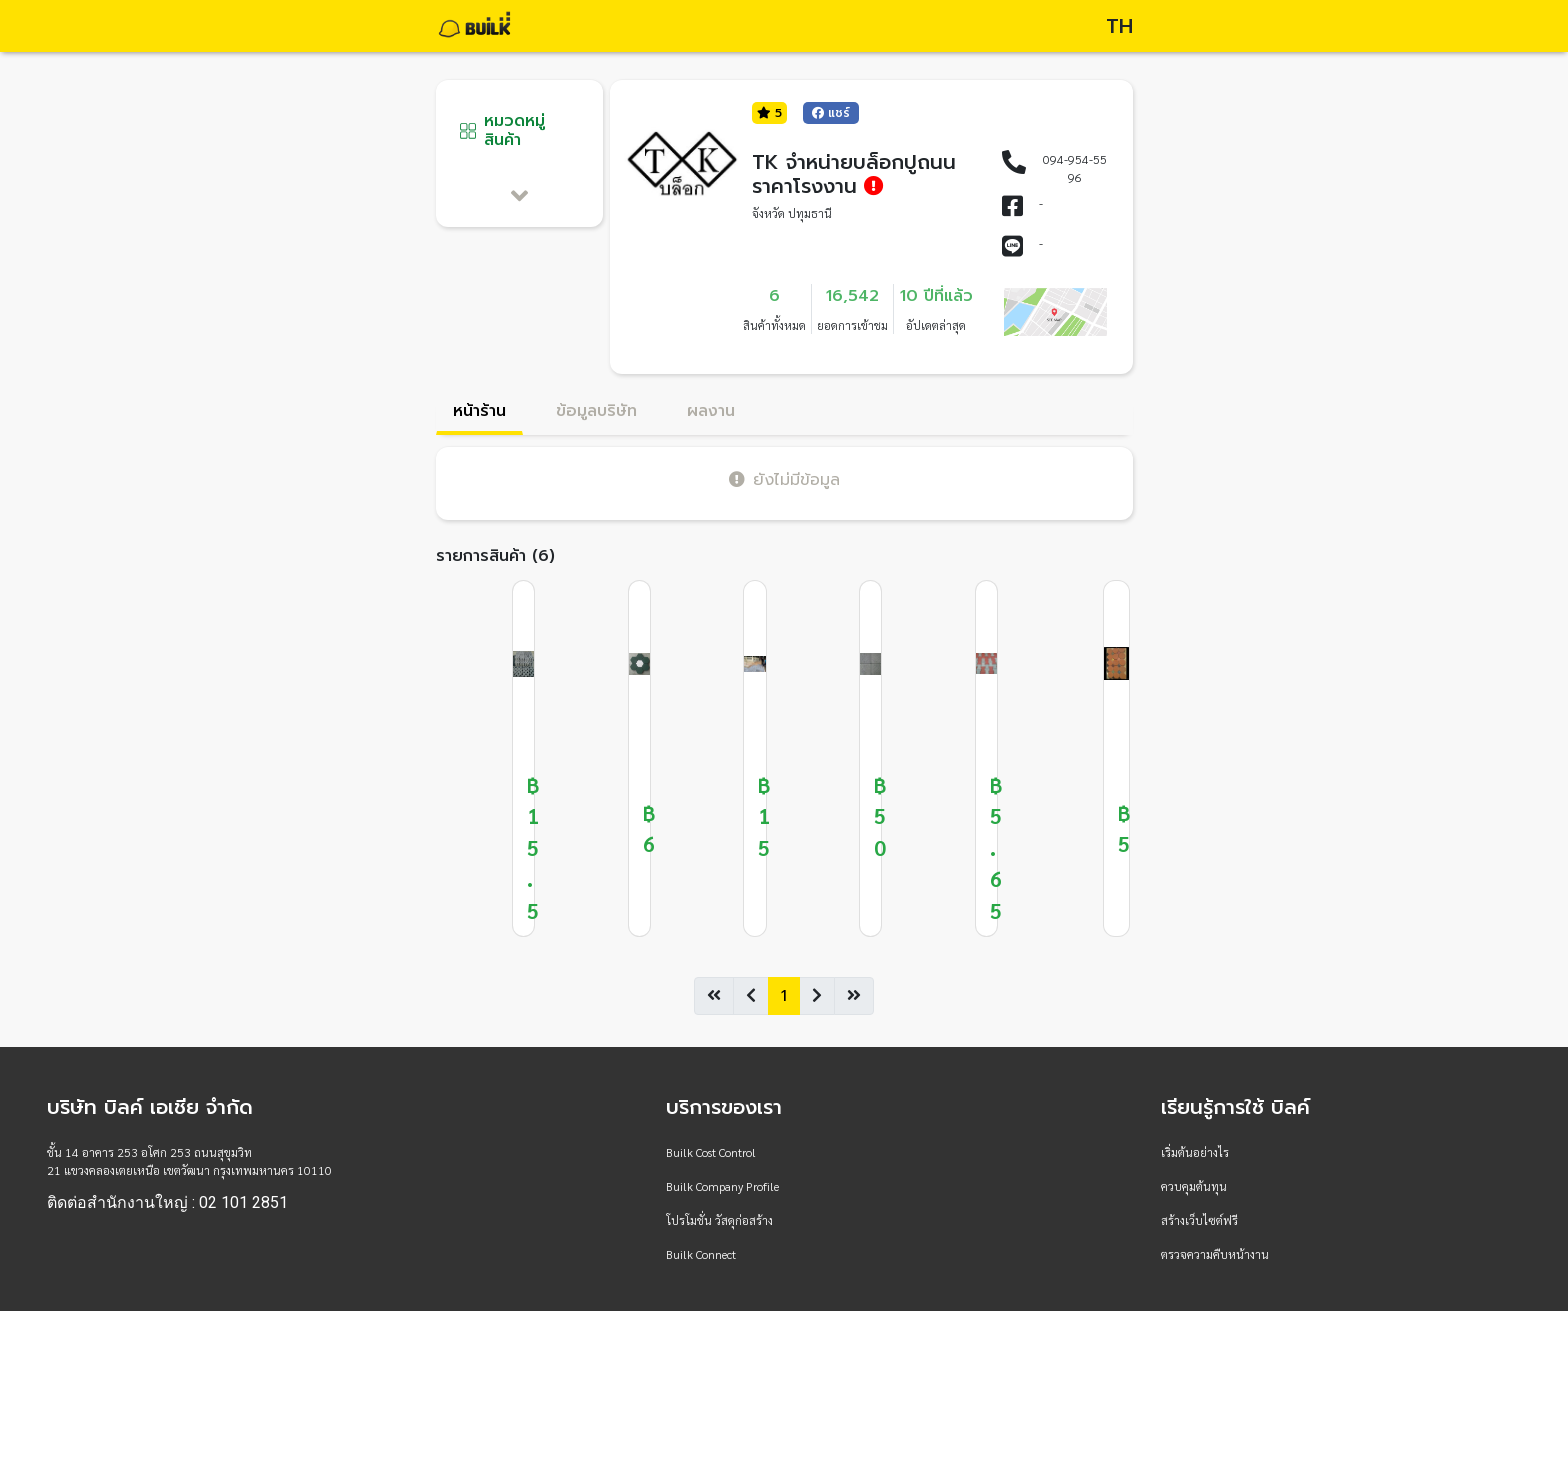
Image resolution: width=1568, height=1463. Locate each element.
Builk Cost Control (711, 1152)
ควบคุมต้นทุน (1194, 1186)
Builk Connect (701, 1254)
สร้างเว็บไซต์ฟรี (1199, 1220)
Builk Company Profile (722, 1186)
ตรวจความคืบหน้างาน (1215, 1254)
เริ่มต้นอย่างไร (1195, 1152)
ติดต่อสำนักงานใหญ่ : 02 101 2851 (167, 1203)
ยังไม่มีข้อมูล (784, 479)
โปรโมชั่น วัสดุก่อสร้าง (719, 1220)
